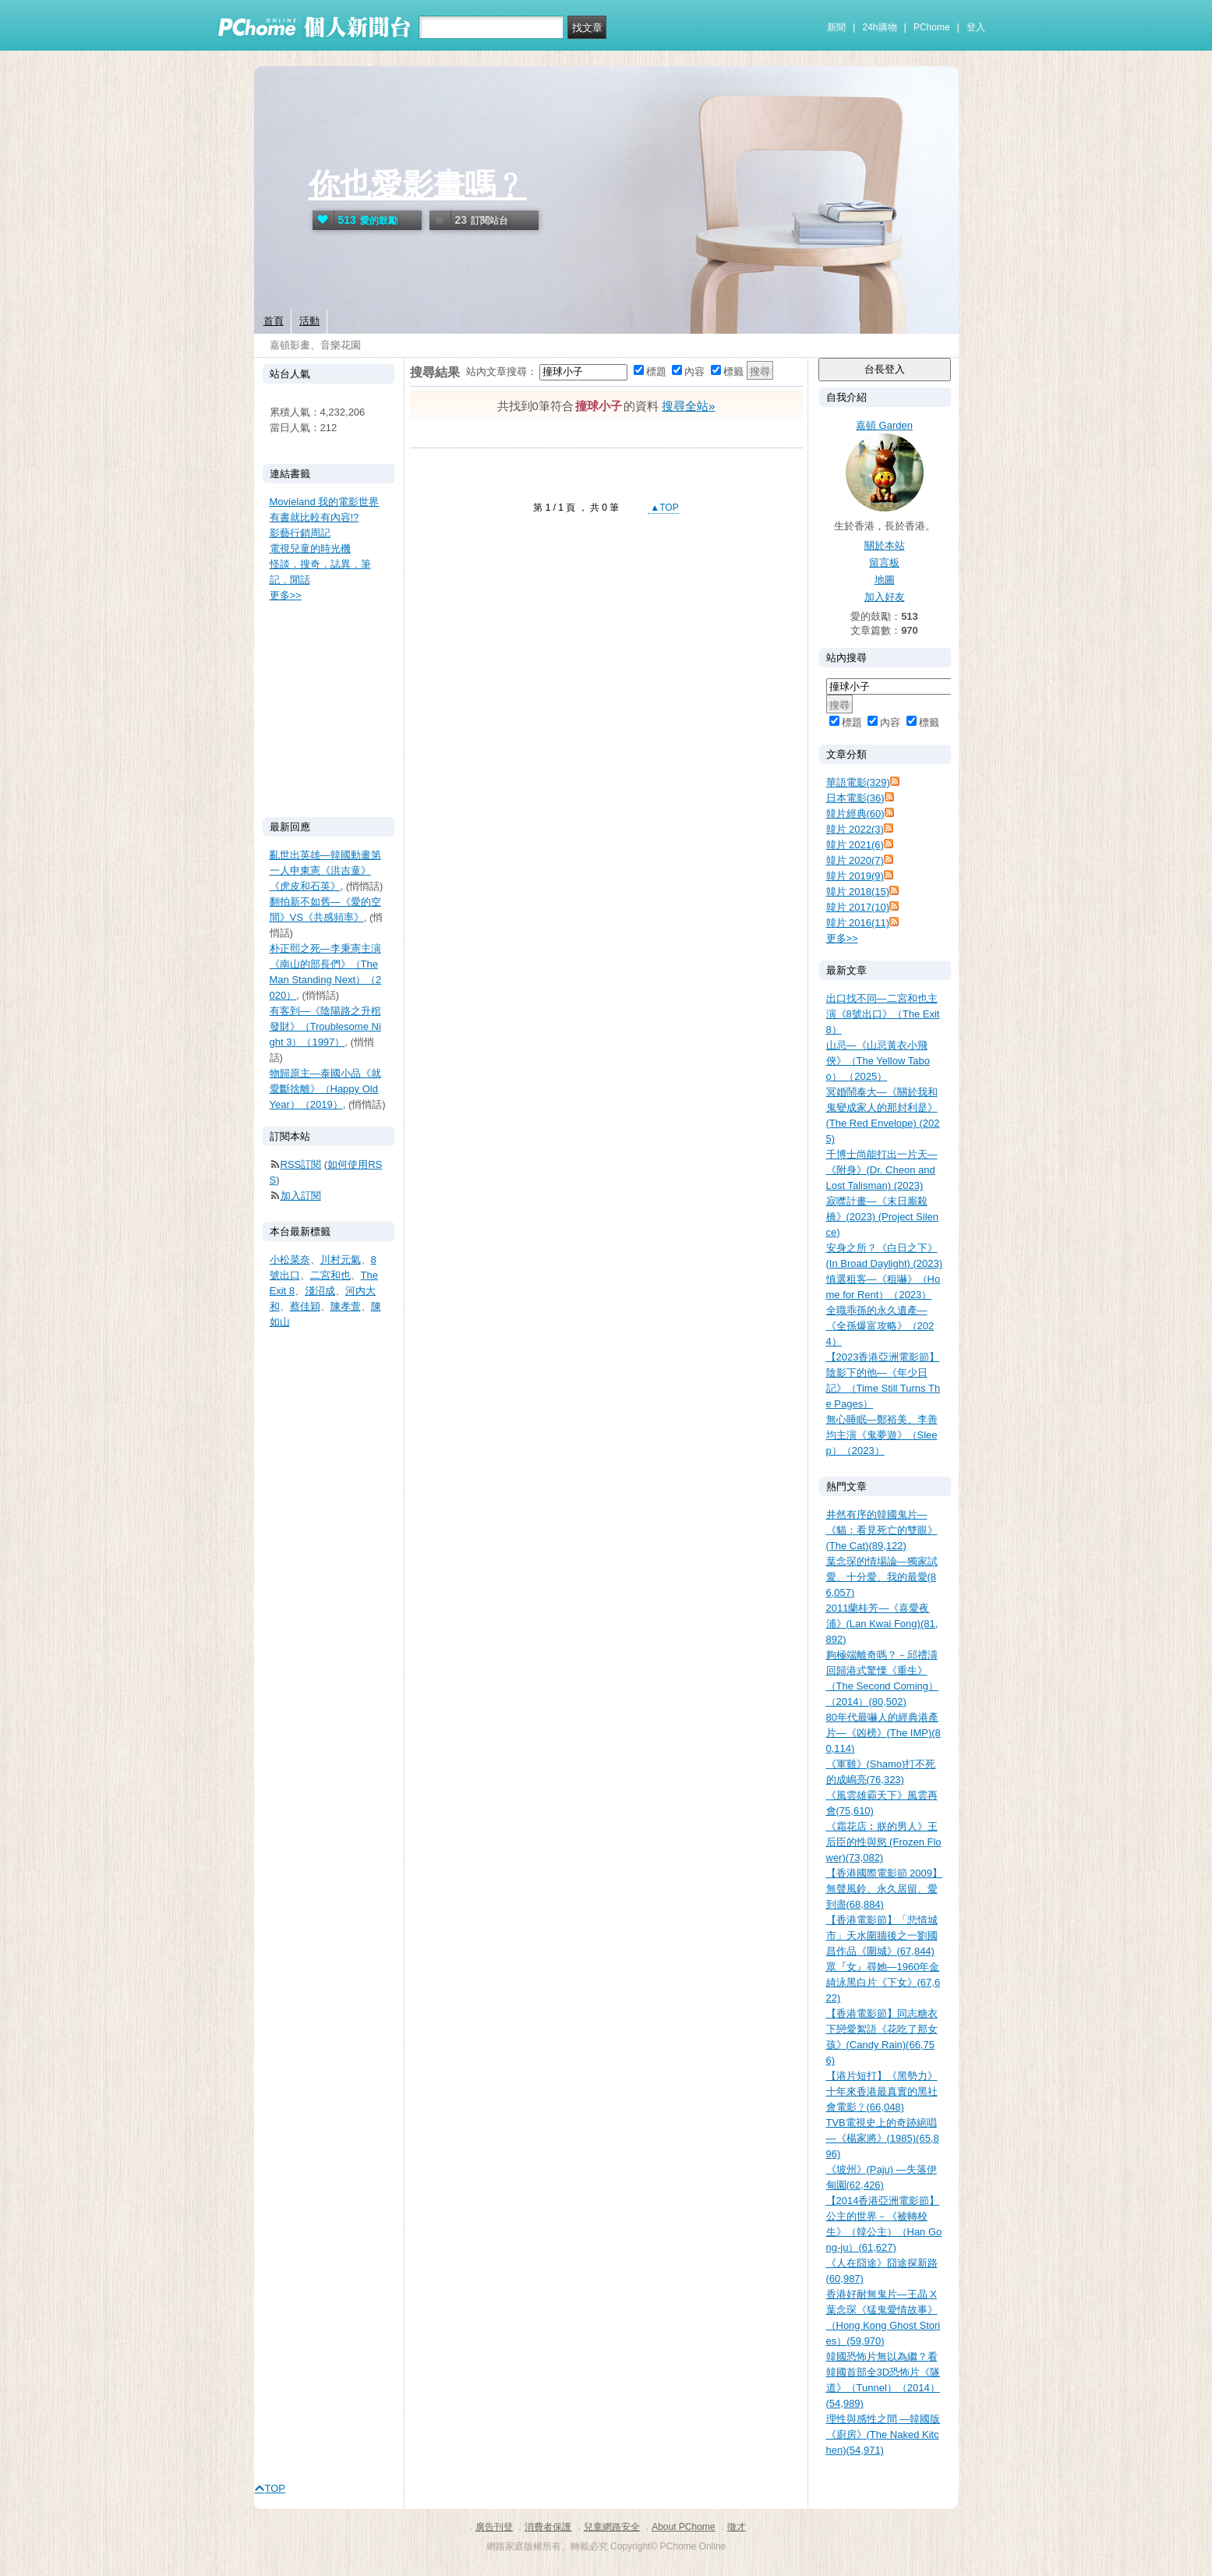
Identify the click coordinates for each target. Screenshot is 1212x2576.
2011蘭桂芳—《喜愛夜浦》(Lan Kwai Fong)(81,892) (882, 1623)
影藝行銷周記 (300, 533)
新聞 (836, 27)
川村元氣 (340, 1259)
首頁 (273, 321)
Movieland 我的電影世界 (325, 502)
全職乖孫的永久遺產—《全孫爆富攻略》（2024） (880, 1325)
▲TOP (663, 507)
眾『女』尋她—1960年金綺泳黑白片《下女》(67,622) (883, 1982)
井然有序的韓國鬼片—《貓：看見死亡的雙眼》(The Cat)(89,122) (882, 1530)
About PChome (683, 2526)
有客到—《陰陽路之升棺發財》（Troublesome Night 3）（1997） (325, 1026)
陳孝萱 (345, 1306)
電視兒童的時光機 (310, 548)
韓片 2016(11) (858, 923)
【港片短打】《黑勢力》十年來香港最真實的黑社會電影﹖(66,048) (882, 2091)
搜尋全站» (688, 405)
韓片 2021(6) (855, 845)
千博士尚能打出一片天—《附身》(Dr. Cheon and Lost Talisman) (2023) (882, 1169)
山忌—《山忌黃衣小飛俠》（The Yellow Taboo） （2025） (878, 1060)
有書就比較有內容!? (314, 517)
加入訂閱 (301, 1195)
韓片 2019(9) (855, 876)
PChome (931, 27)
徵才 (736, 2526)
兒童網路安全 (612, 2526)
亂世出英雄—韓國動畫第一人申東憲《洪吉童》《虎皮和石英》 (325, 870)
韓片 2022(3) (855, 829)
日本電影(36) (855, 798)
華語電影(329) (858, 782)
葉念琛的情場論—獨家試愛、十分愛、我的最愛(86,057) (882, 1576)
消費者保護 (548, 2526)
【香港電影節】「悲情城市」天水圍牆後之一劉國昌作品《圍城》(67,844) (882, 1935)
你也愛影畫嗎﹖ (418, 185)
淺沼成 (320, 1291)
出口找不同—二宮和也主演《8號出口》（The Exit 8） (883, 1014)
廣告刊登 (494, 2526)
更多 (842, 938)
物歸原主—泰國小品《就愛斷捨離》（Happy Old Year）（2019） (325, 1088)
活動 (309, 321)
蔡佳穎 (305, 1306)
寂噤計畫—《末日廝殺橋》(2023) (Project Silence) (882, 1216)
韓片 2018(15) (858, 891)
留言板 (884, 562)
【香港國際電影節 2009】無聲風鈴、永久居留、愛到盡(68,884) (884, 1888)
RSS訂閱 (301, 1164)
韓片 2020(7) (855, 860)
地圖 (885, 580)
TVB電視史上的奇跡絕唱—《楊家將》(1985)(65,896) (882, 2138)
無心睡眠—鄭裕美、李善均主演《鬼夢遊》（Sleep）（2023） (882, 1435)
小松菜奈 (290, 1259)
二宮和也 (330, 1275)
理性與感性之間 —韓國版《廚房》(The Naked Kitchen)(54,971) (883, 2434)
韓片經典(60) (855, 813)
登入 (975, 27)
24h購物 (880, 27)
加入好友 (884, 597)
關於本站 (884, 545)
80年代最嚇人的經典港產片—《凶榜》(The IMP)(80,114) (883, 1732)
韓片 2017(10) (858, 907)
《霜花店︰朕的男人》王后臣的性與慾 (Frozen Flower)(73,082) (884, 1842)
